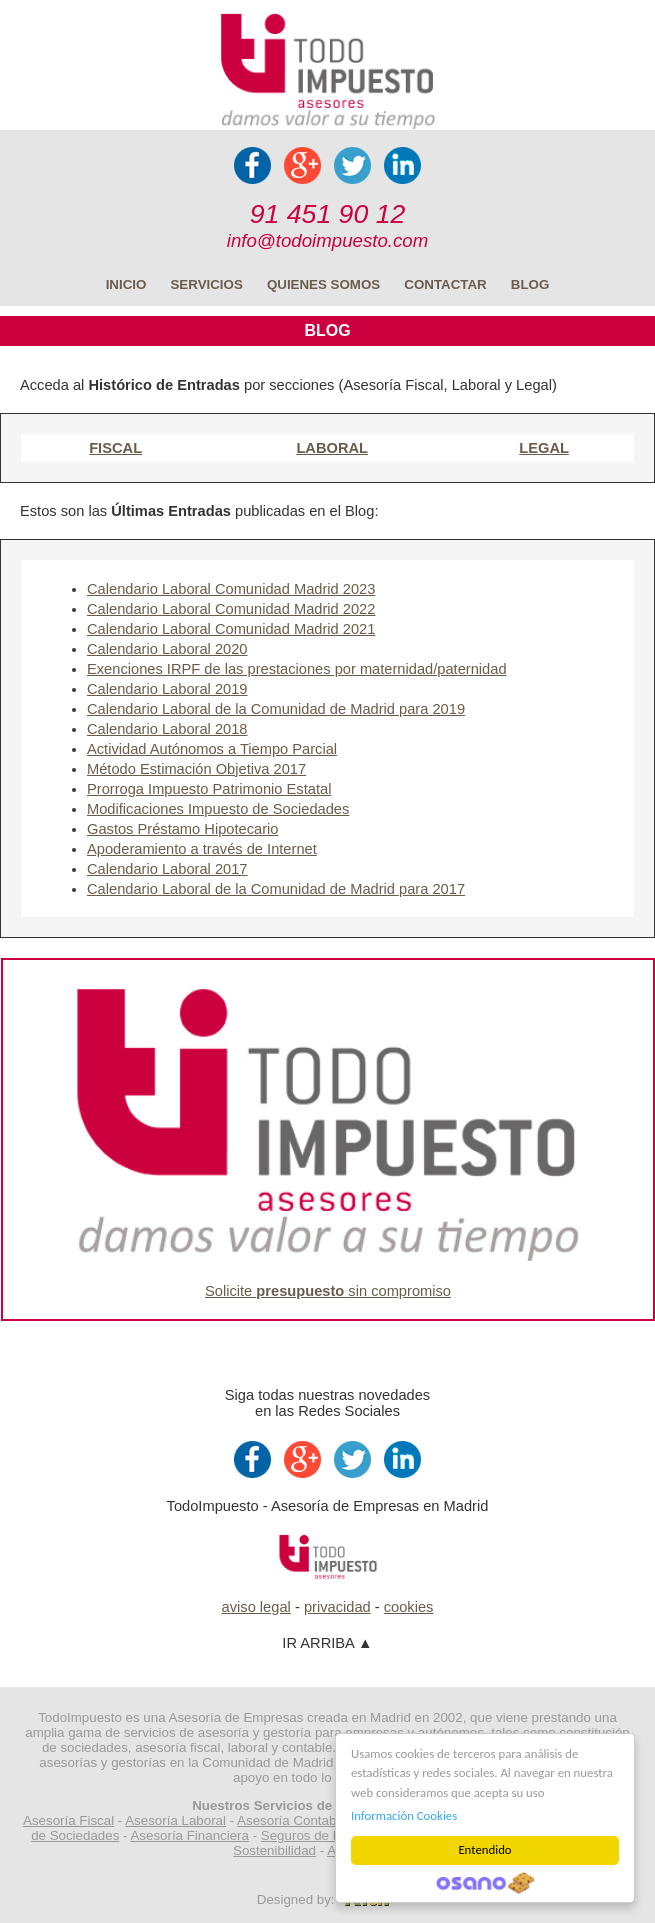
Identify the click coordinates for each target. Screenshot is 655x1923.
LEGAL (544, 448)
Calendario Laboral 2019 (167, 689)
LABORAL (332, 448)
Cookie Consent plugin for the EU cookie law (485, 1883)
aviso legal (256, 1607)
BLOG (530, 284)
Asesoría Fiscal (68, 1820)
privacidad (337, 1607)
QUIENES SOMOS (323, 284)
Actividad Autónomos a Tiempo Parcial (212, 749)
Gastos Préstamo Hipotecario (182, 829)
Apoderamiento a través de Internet (202, 849)
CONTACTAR (445, 284)
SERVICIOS (206, 284)
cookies (409, 1607)
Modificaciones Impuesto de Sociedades (218, 809)
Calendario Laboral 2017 (167, 869)
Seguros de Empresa (323, 1835)
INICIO (126, 284)
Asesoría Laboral (175, 1820)
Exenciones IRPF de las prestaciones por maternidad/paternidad (297, 669)
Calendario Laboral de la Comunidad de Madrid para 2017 (276, 889)
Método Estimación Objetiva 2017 (196, 769)
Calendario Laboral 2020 (167, 649)
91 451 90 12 (328, 214)
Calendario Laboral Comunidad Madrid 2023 (231, 589)
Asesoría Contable (292, 1820)
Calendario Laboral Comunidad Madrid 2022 (231, 609)
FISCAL (115, 448)
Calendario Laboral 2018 (167, 729)
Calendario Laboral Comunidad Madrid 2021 (231, 629)
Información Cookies (404, 1815)
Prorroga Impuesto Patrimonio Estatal (209, 789)
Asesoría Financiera (189, 1835)
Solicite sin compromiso (328, 1291)
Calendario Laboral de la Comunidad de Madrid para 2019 (276, 709)
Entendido (485, 1849)
